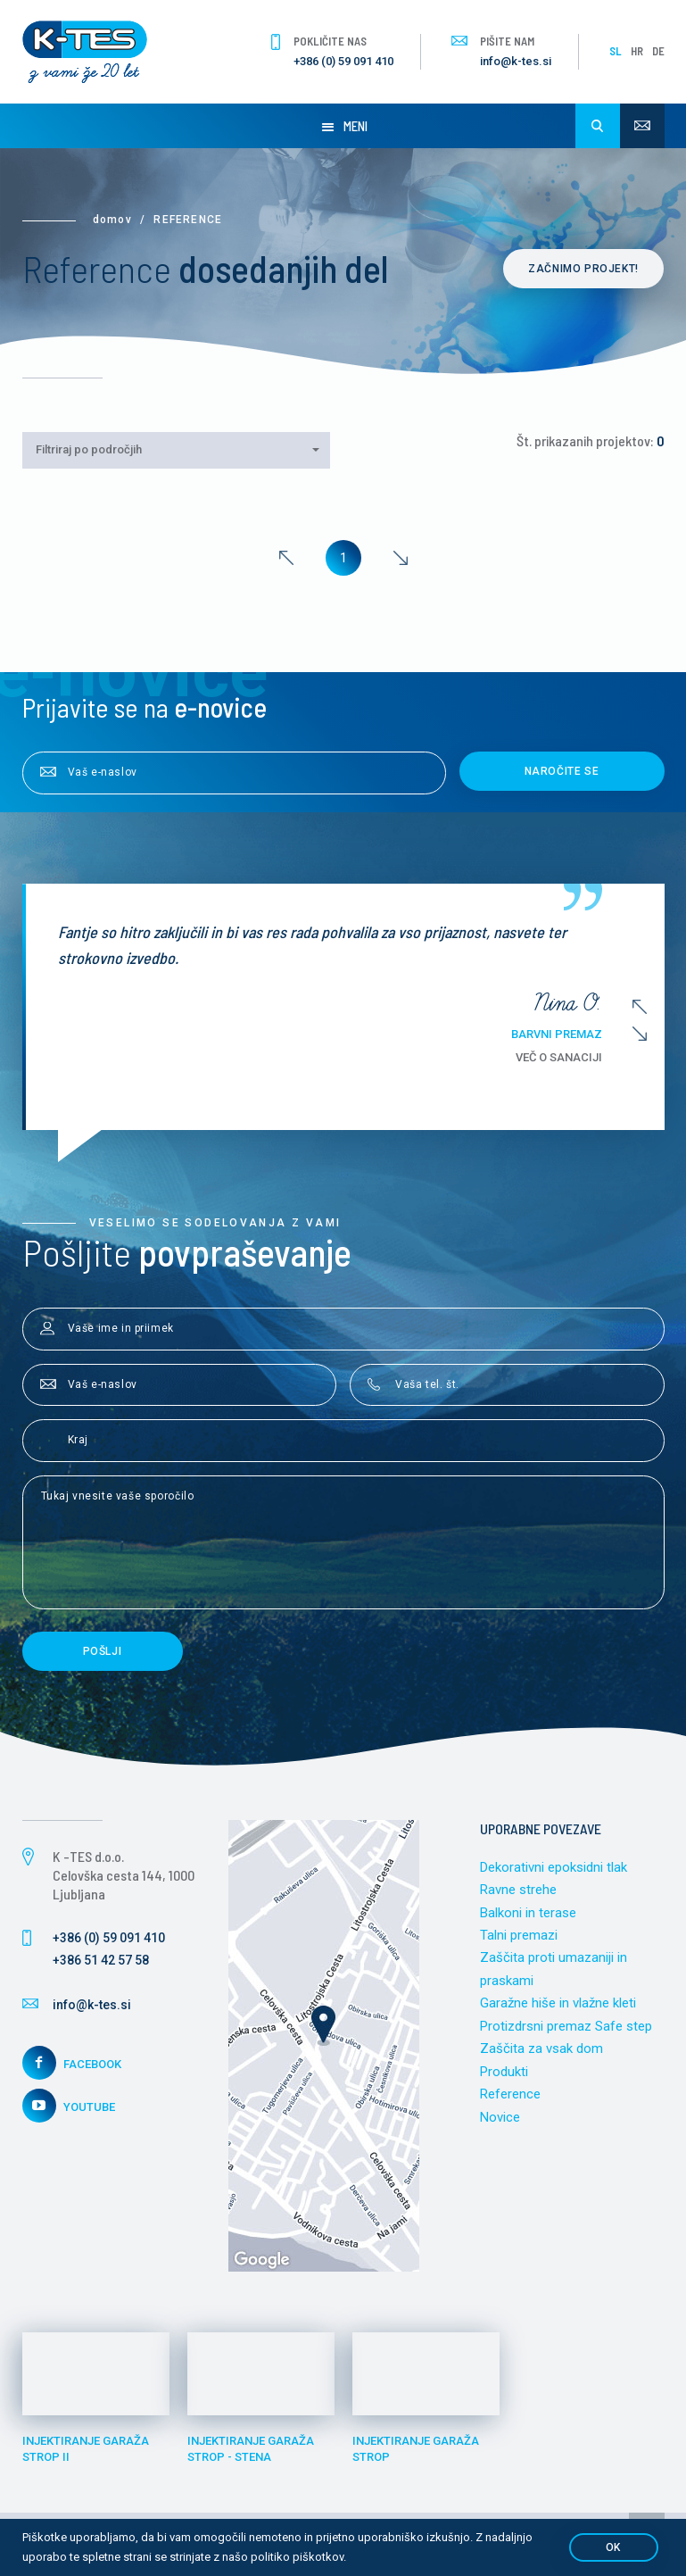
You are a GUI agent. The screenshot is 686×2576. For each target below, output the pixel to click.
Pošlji (102, 1651)
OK (613, 2547)
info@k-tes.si (515, 61)
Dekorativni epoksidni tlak (553, 1867)
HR (637, 51)
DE (658, 51)
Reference (510, 2095)
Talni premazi (519, 1935)
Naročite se (562, 771)
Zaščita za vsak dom (541, 2049)
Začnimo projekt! (584, 268)
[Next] (400, 558)
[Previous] (286, 558)
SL (615, 51)
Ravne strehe (518, 1890)
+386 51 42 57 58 (101, 1960)
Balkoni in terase (528, 1913)
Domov (112, 219)
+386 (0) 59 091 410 (343, 61)
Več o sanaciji (580, 1057)
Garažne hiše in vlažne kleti (558, 2004)
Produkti (504, 2072)
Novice (500, 2117)
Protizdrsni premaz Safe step (566, 2026)
